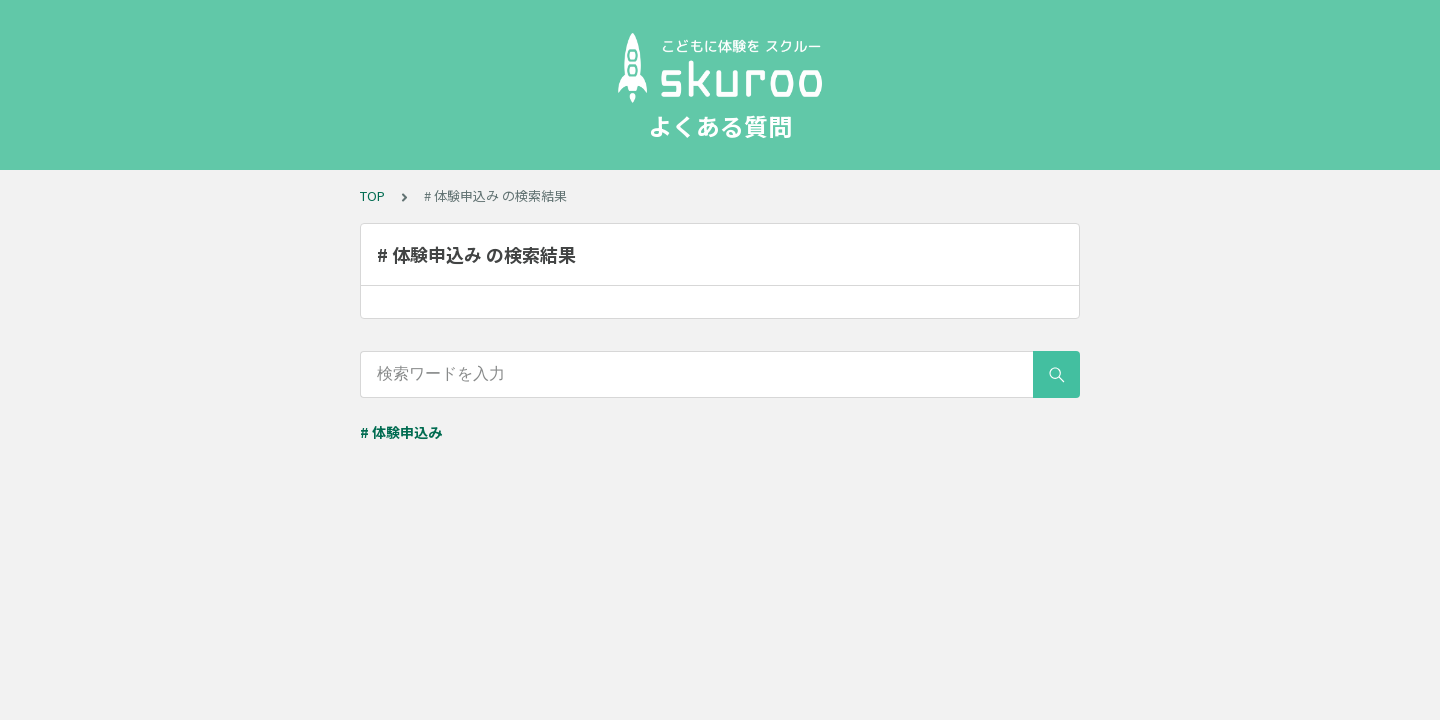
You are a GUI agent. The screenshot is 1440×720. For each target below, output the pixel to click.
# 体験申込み (401, 432)
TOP (372, 195)
